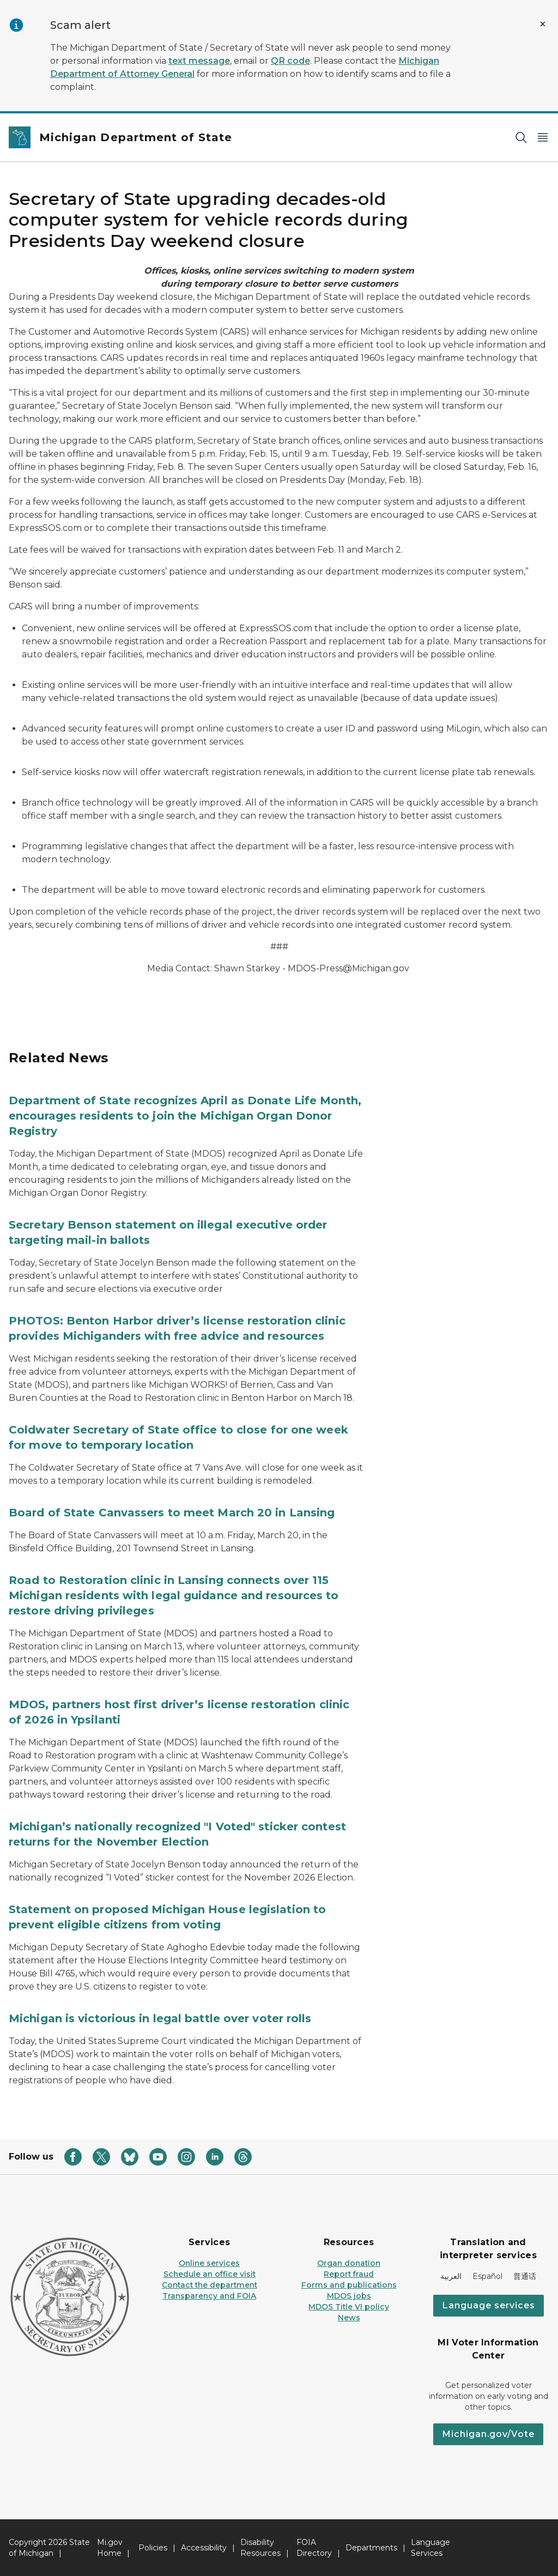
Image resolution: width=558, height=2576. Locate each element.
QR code (290, 61)
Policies (152, 2548)
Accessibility (204, 2548)
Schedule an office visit (209, 2274)
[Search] (520, 137)
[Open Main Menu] (542, 137)
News (349, 2318)
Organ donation (348, 2263)
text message (199, 61)
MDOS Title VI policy (348, 2307)
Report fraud (349, 2274)
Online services (209, 2263)
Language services (488, 2305)
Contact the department (209, 2285)
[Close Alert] (543, 24)
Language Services (430, 2547)
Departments (371, 2548)
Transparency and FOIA (209, 2296)
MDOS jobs (349, 2296)
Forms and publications (349, 2285)
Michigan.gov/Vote (488, 2434)
